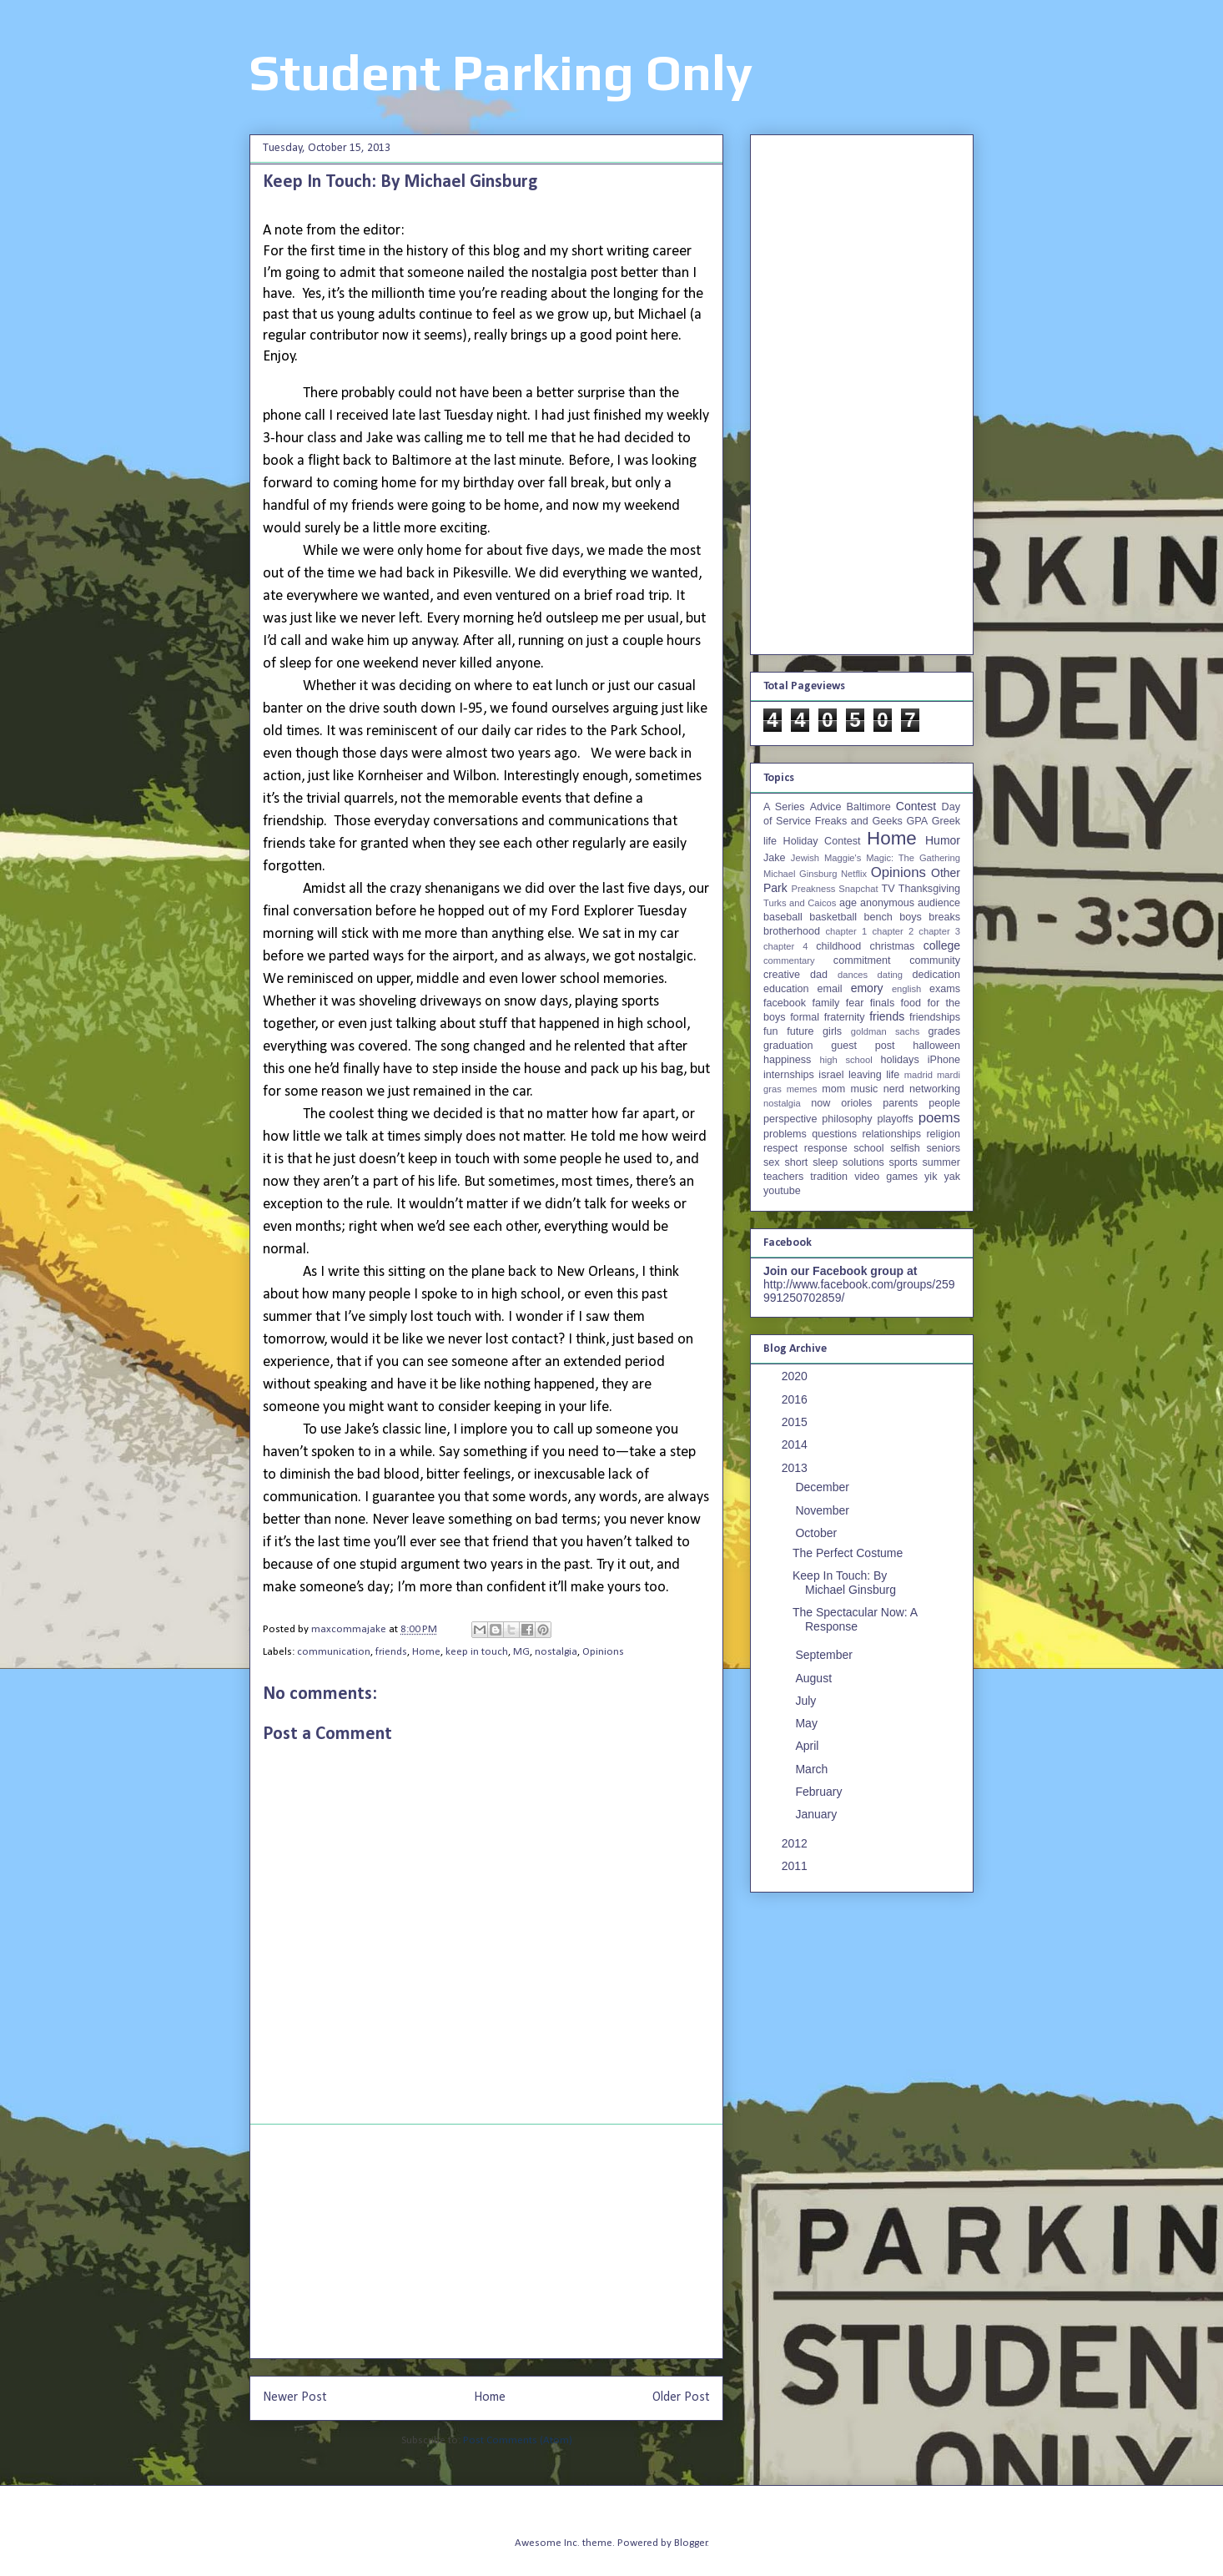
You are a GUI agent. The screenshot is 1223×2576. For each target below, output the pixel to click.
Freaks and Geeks (859, 821)
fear (855, 1003)
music (864, 1089)
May (807, 1723)
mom (833, 1089)
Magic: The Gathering (913, 858)
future (800, 1031)
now (820, 1103)
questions (834, 1134)
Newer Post (295, 2397)
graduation (788, 1045)
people (944, 1103)
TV (887, 889)
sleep (825, 1162)
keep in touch (476, 1651)
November (823, 1510)
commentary (789, 960)
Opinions (603, 1651)
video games (886, 1176)
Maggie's (842, 858)
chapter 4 (785, 946)
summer (941, 1162)
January (817, 1814)
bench (877, 917)
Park (775, 888)
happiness (787, 1060)
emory (867, 988)
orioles (856, 1103)
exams (944, 989)
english (906, 989)
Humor (942, 840)
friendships (934, 1017)
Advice (826, 807)
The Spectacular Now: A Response (855, 1619)
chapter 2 (892, 931)
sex (771, 1162)
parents (900, 1103)
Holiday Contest (822, 841)
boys (910, 917)
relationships (891, 1134)
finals (882, 1003)
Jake (774, 858)
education (786, 989)
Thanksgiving (929, 889)
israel (830, 1075)
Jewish (805, 858)
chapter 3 (939, 931)
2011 (796, 1866)
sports (903, 1162)
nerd (893, 1089)
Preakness (813, 889)
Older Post (681, 2397)
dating (890, 975)
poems (939, 1118)
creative (781, 974)
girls (832, 1031)
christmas (891, 946)
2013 (796, 1468)
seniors (943, 1148)
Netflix (854, 874)
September (825, 1654)
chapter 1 (847, 931)
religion (943, 1134)
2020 (796, 1376)
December (823, 1487)
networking (934, 1089)
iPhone (944, 1060)
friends (391, 1651)
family (825, 1003)
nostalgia (556, 1651)
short (796, 1162)
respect (780, 1148)
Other (945, 873)
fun (770, 1031)
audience (939, 903)
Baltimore (869, 807)
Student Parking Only (500, 72)
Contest (916, 806)
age (848, 903)
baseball (783, 917)
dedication (936, 974)
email (830, 989)
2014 (796, 1444)
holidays (899, 1060)
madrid (918, 1075)
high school (846, 1060)
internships (788, 1075)
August (814, 1678)
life (892, 1075)
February (820, 1791)
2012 (796, 1843)
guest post (862, 1045)
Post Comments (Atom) (517, 2440)
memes (802, 1089)
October (817, 1533)
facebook (784, 1003)
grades (945, 1031)
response (826, 1148)
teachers (783, 1176)
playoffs (895, 1119)
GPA (917, 821)
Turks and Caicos (799, 903)
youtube (782, 1191)
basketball (833, 917)
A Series (784, 807)
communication (333, 1651)
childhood (838, 946)
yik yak (942, 1176)
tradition (829, 1176)
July (807, 1700)
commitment (862, 960)
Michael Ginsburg (800, 874)
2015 (796, 1422)
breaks (944, 917)
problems (785, 1134)
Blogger (690, 2543)
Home (426, 1651)
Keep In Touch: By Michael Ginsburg (844, 1582)
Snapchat (858, 889)
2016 (796, 1399)
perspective (790, 1119)
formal (804, 1017)
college (942, 945)
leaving (865, 1075)
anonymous (887, 903)
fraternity (844, 1017)
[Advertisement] (486, 2241)
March (813, 1769)
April (808, 1745)
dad (819, 974)
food (911, 1003)
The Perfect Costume (848, 1553)
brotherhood (791, 931)
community (934, 960)
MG (521, 1651)
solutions (863, 1162)
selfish (905, 1148)
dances (853, 975)
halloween (936, 1045)
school (868, 1148)
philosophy (847, 1119)
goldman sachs (885, 1031)
